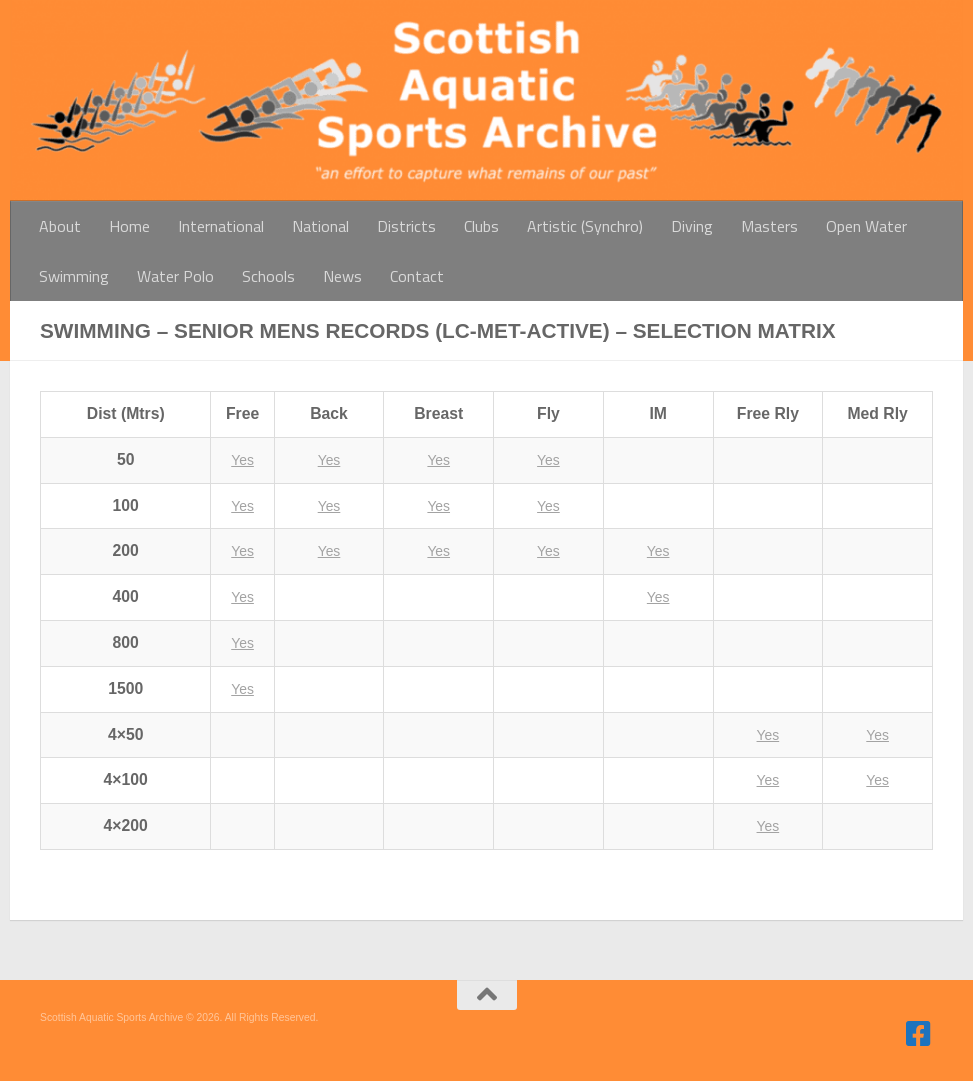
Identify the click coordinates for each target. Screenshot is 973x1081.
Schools (268, 276)
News (342, 276)
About (60, 226)
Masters (769, 226)
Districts (406, 226)
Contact (417, 276)
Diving (692, 226)
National (320, 226)
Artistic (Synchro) (585, 226)
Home (129, 226)
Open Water (866, 226)
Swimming (74, 276)
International (221, 226)
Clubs (481, 226)
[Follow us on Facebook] (919, 1034)
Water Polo (175, 276)
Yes (243, 459)
